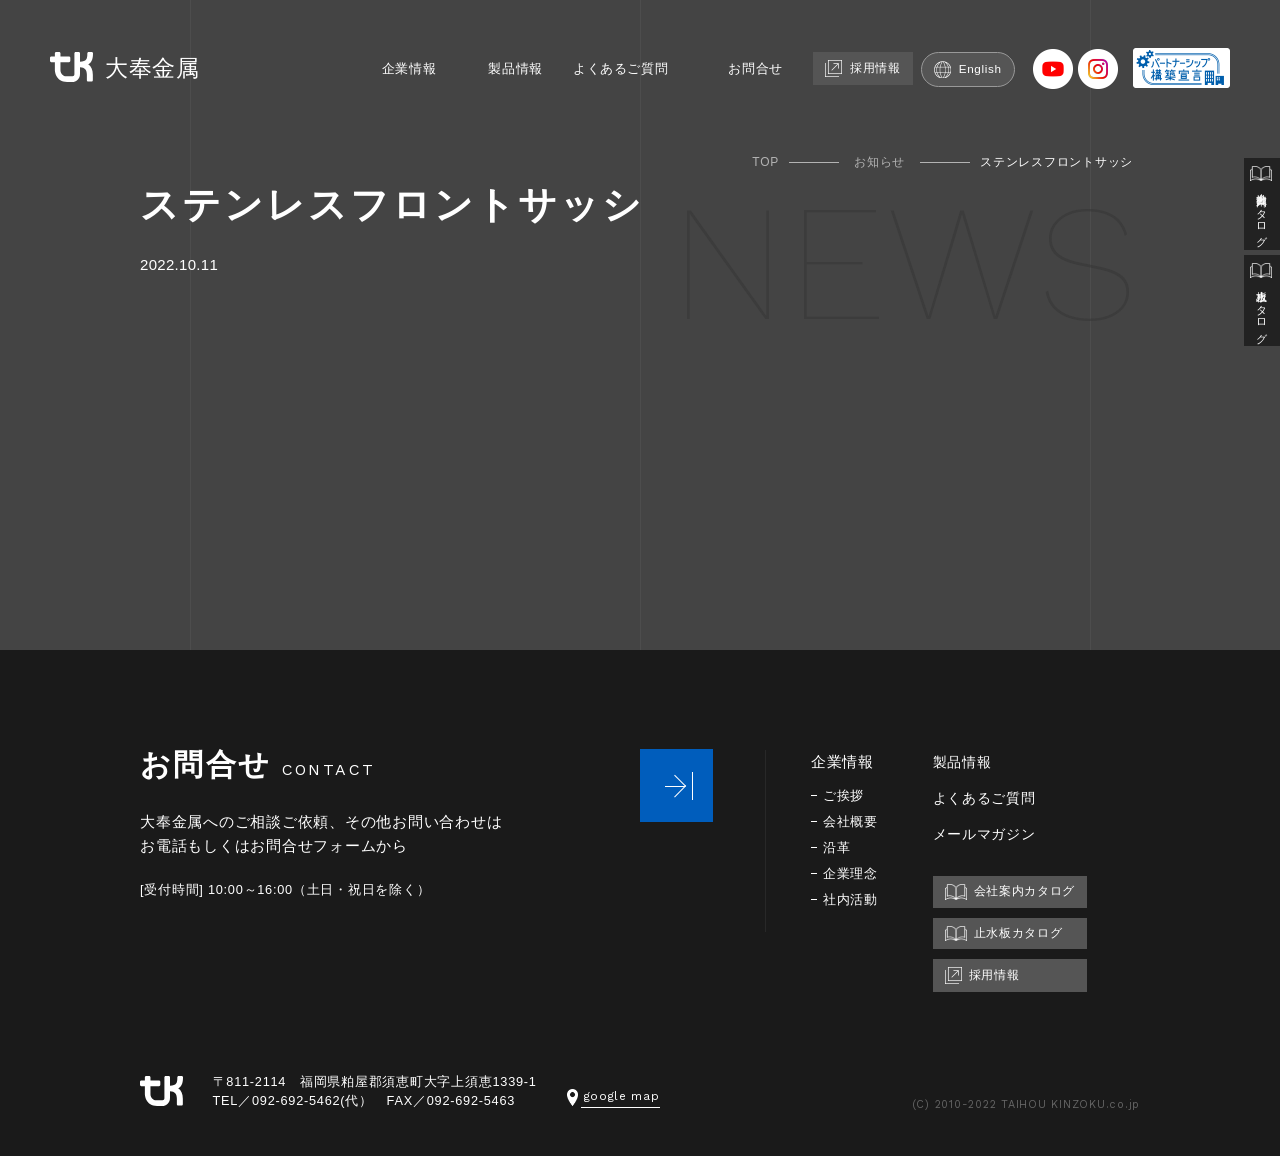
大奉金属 (113, 48)
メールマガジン (992, 833)
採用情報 (877, 46)
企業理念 (852, 873)
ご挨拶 (845, 795)
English (989, 47)
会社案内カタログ (1261, 208)
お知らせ (879, 162)
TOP (765, 162)
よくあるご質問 (615, 47)
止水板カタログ (1261, 311)
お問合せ (761, 47)
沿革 (838, 847)
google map (615, 1095)
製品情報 (498, 47)
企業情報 (383, 47)
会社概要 (852, 821)
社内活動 (852, 899)
